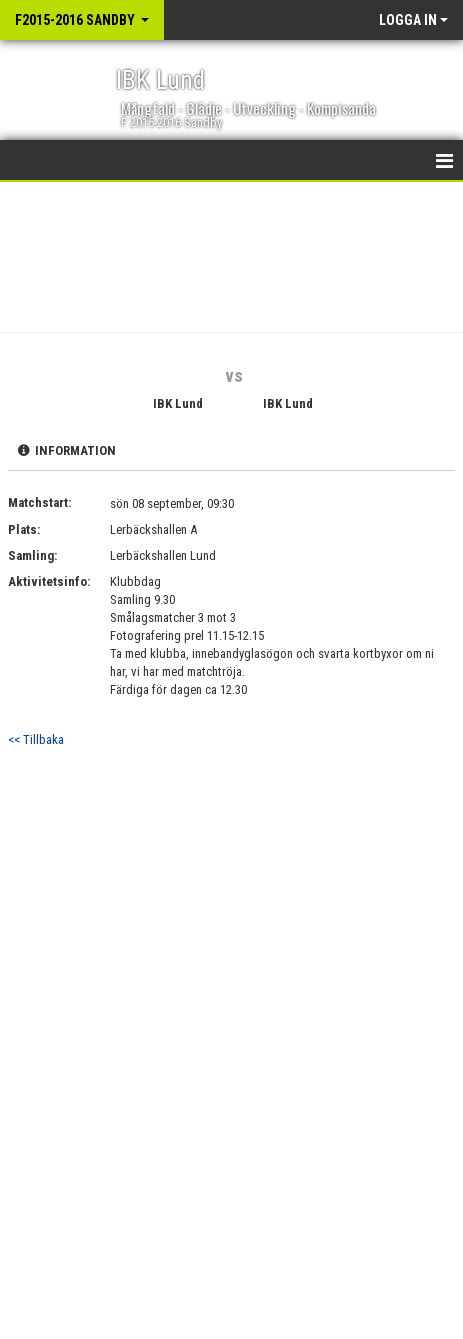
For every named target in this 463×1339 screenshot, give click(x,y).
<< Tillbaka (36, 739)
